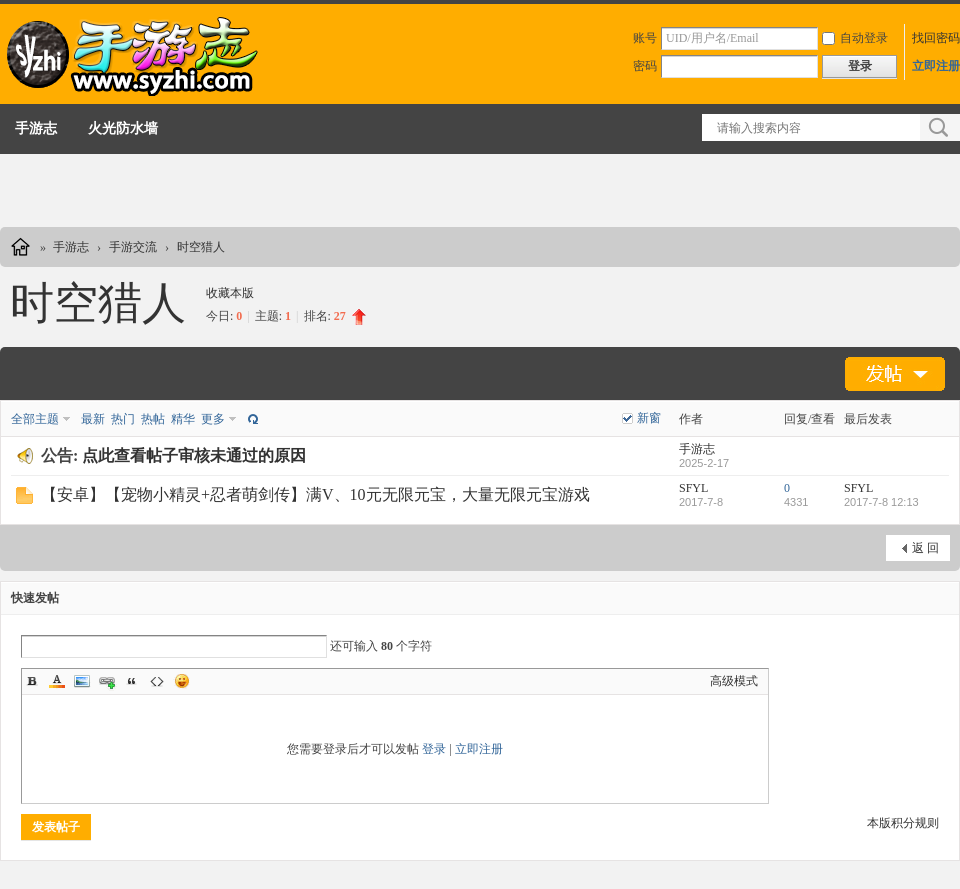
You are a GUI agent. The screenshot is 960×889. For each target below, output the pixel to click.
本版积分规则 (903, 823)
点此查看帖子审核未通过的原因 (194, 455)
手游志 (36, 128)
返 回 (925, 548)
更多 (213, 419)
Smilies (182, 681)
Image (82, 681)
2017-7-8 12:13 (881, 502)
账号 (645, 38)
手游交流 (133, 247)
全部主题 (35, 419)
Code (157, 681)
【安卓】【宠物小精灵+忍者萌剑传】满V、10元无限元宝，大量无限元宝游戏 (315, 494)
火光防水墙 (123, 128)
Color (57, 681)
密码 (645, 66)
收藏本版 (230, 293)
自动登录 (855, 38)
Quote (132, 681)
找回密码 (936, 38)
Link (107, 681)
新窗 (649, 418)
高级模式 (734, 681)
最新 (93, 419)
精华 (183, 419)
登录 (434, 749)
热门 (123, 419)
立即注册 (936, 66)
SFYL (693, 488)
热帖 (153, 419)
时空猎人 (201, 247)
